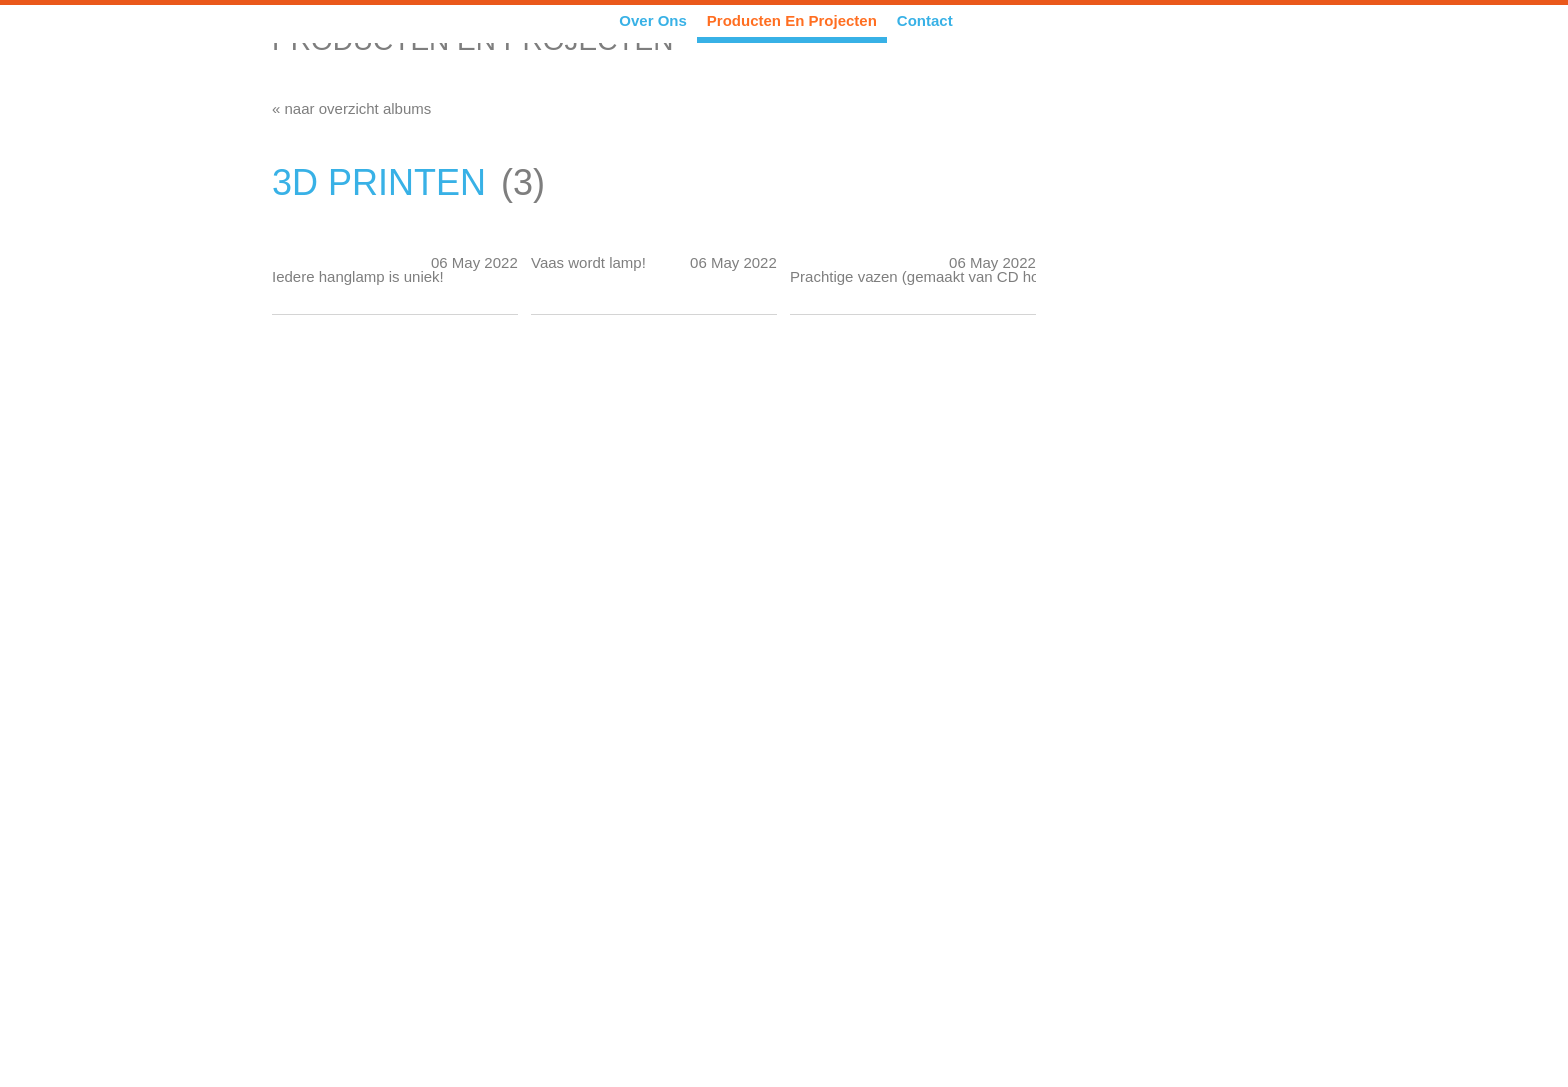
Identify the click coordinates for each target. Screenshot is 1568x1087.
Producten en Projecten (792, 20)
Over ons (653, 20)
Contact (925, 20)
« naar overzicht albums (351, 108)
